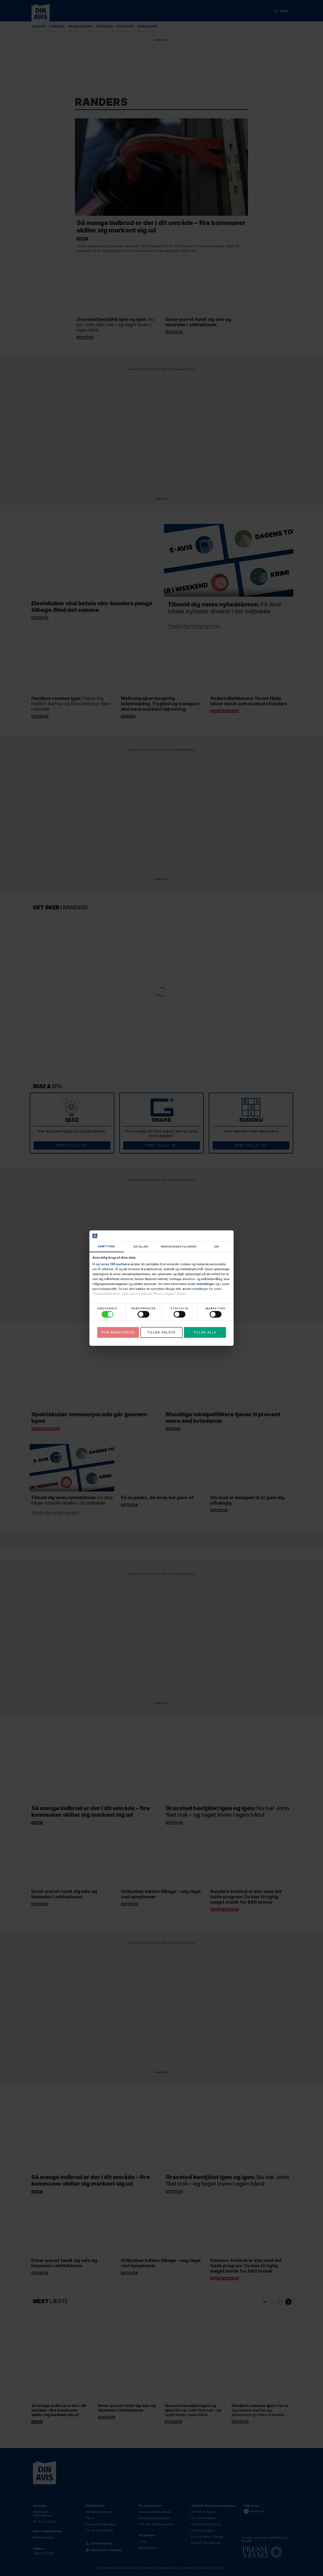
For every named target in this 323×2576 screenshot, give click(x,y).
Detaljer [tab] (141, 1246)
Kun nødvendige (118, 1332)
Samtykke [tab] (106, 1246)
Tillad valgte (161, 1332)
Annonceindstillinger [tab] (179, 1246)
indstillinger (206, 1284)
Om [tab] (216, 1246)
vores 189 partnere (115, 1264)
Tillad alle (204, 1332)
